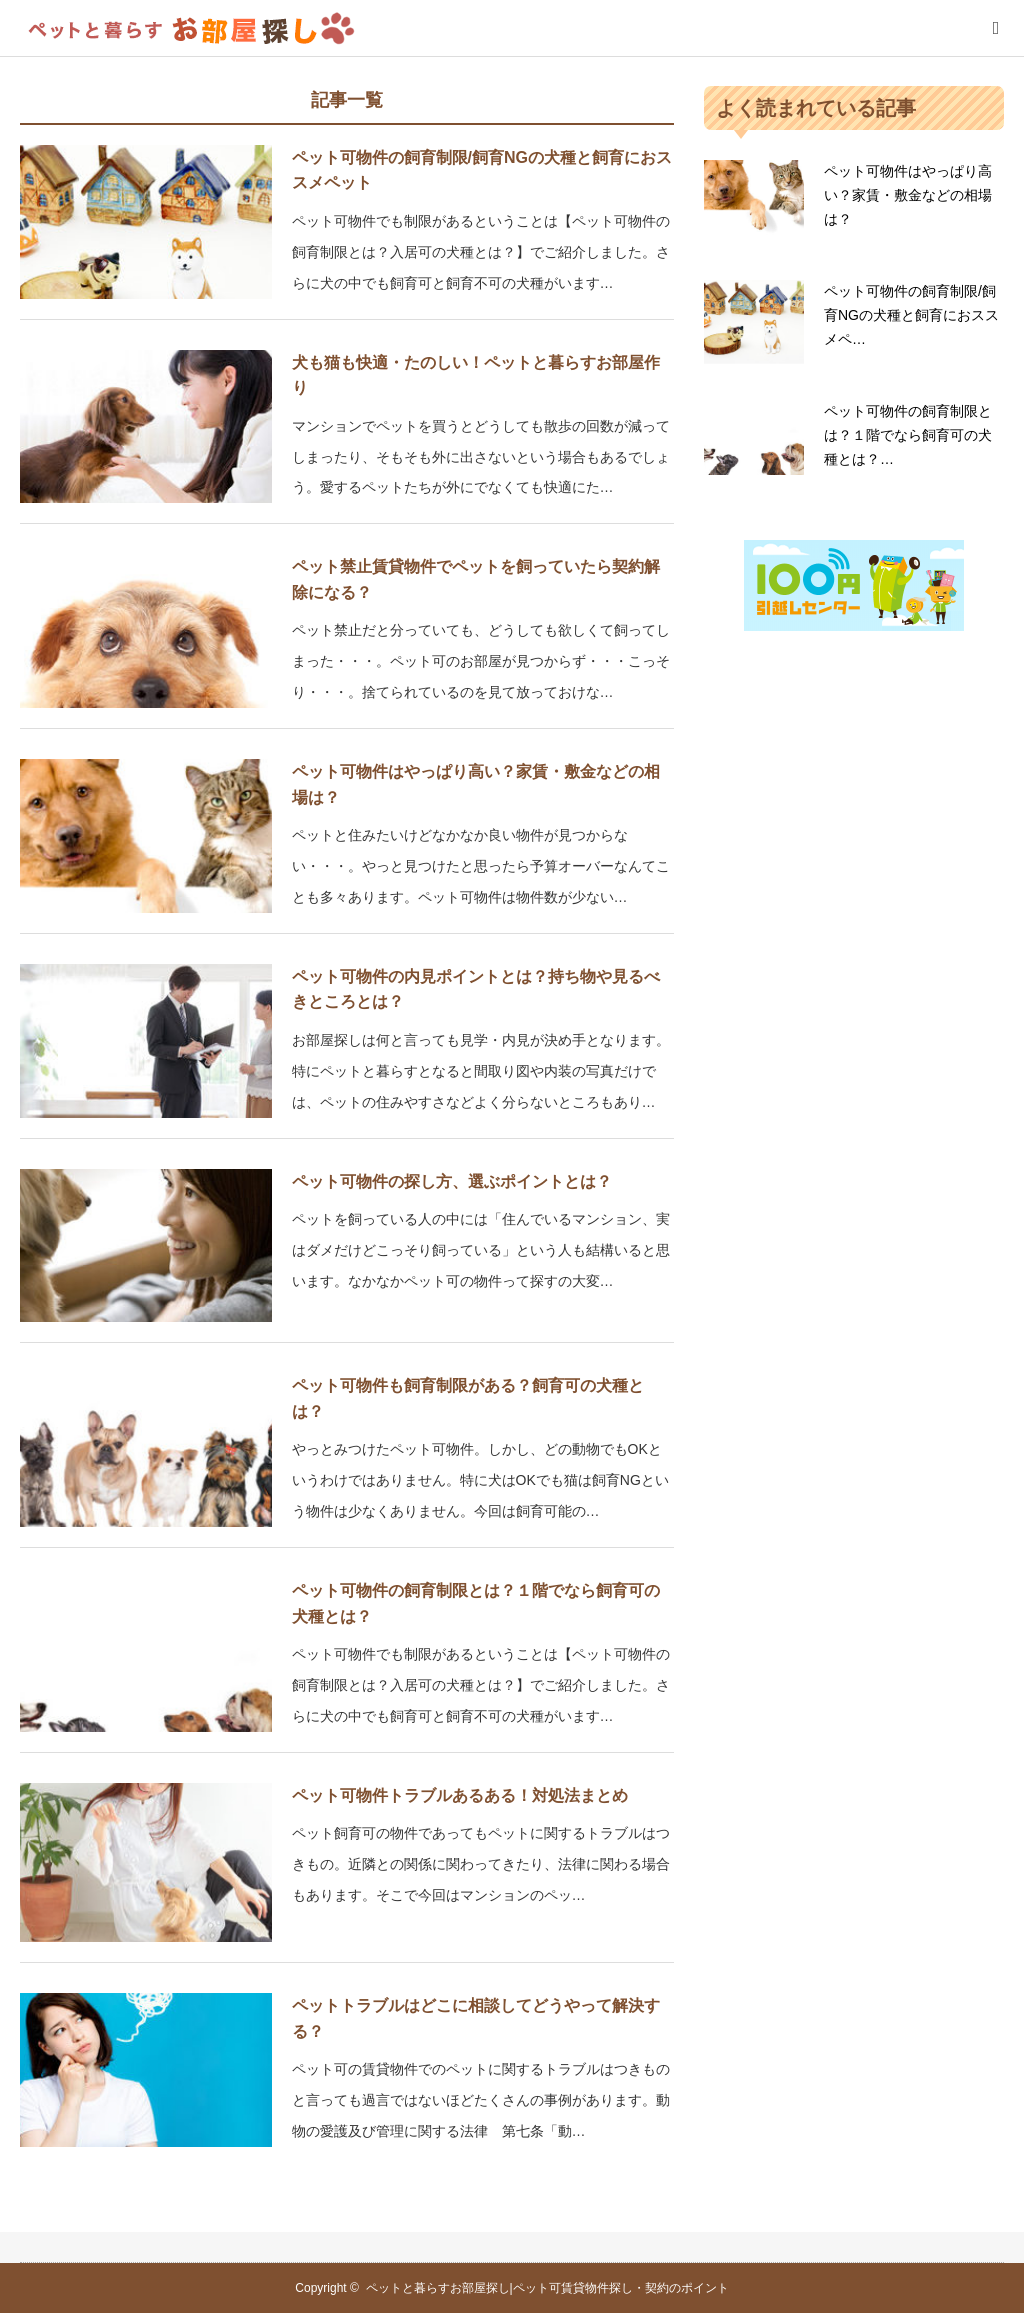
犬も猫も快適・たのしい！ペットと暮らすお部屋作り (476, 375)
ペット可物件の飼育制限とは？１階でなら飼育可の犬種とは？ (476, 1603)
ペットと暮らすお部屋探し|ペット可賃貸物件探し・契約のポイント (547, 2288)
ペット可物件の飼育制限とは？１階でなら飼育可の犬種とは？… (908, 435)
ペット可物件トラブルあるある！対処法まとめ (460, 1795)
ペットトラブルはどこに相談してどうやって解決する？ (476, 2018)
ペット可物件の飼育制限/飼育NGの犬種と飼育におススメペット (482, 170)
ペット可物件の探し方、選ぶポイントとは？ (452, 1181)
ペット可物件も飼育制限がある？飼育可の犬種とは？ (468, 1398)
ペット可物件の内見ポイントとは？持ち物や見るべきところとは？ (476, 989)
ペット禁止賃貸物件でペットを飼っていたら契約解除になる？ (476, 579)
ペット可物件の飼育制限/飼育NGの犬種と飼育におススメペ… (911, 315)
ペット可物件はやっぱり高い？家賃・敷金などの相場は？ (476, 784)
